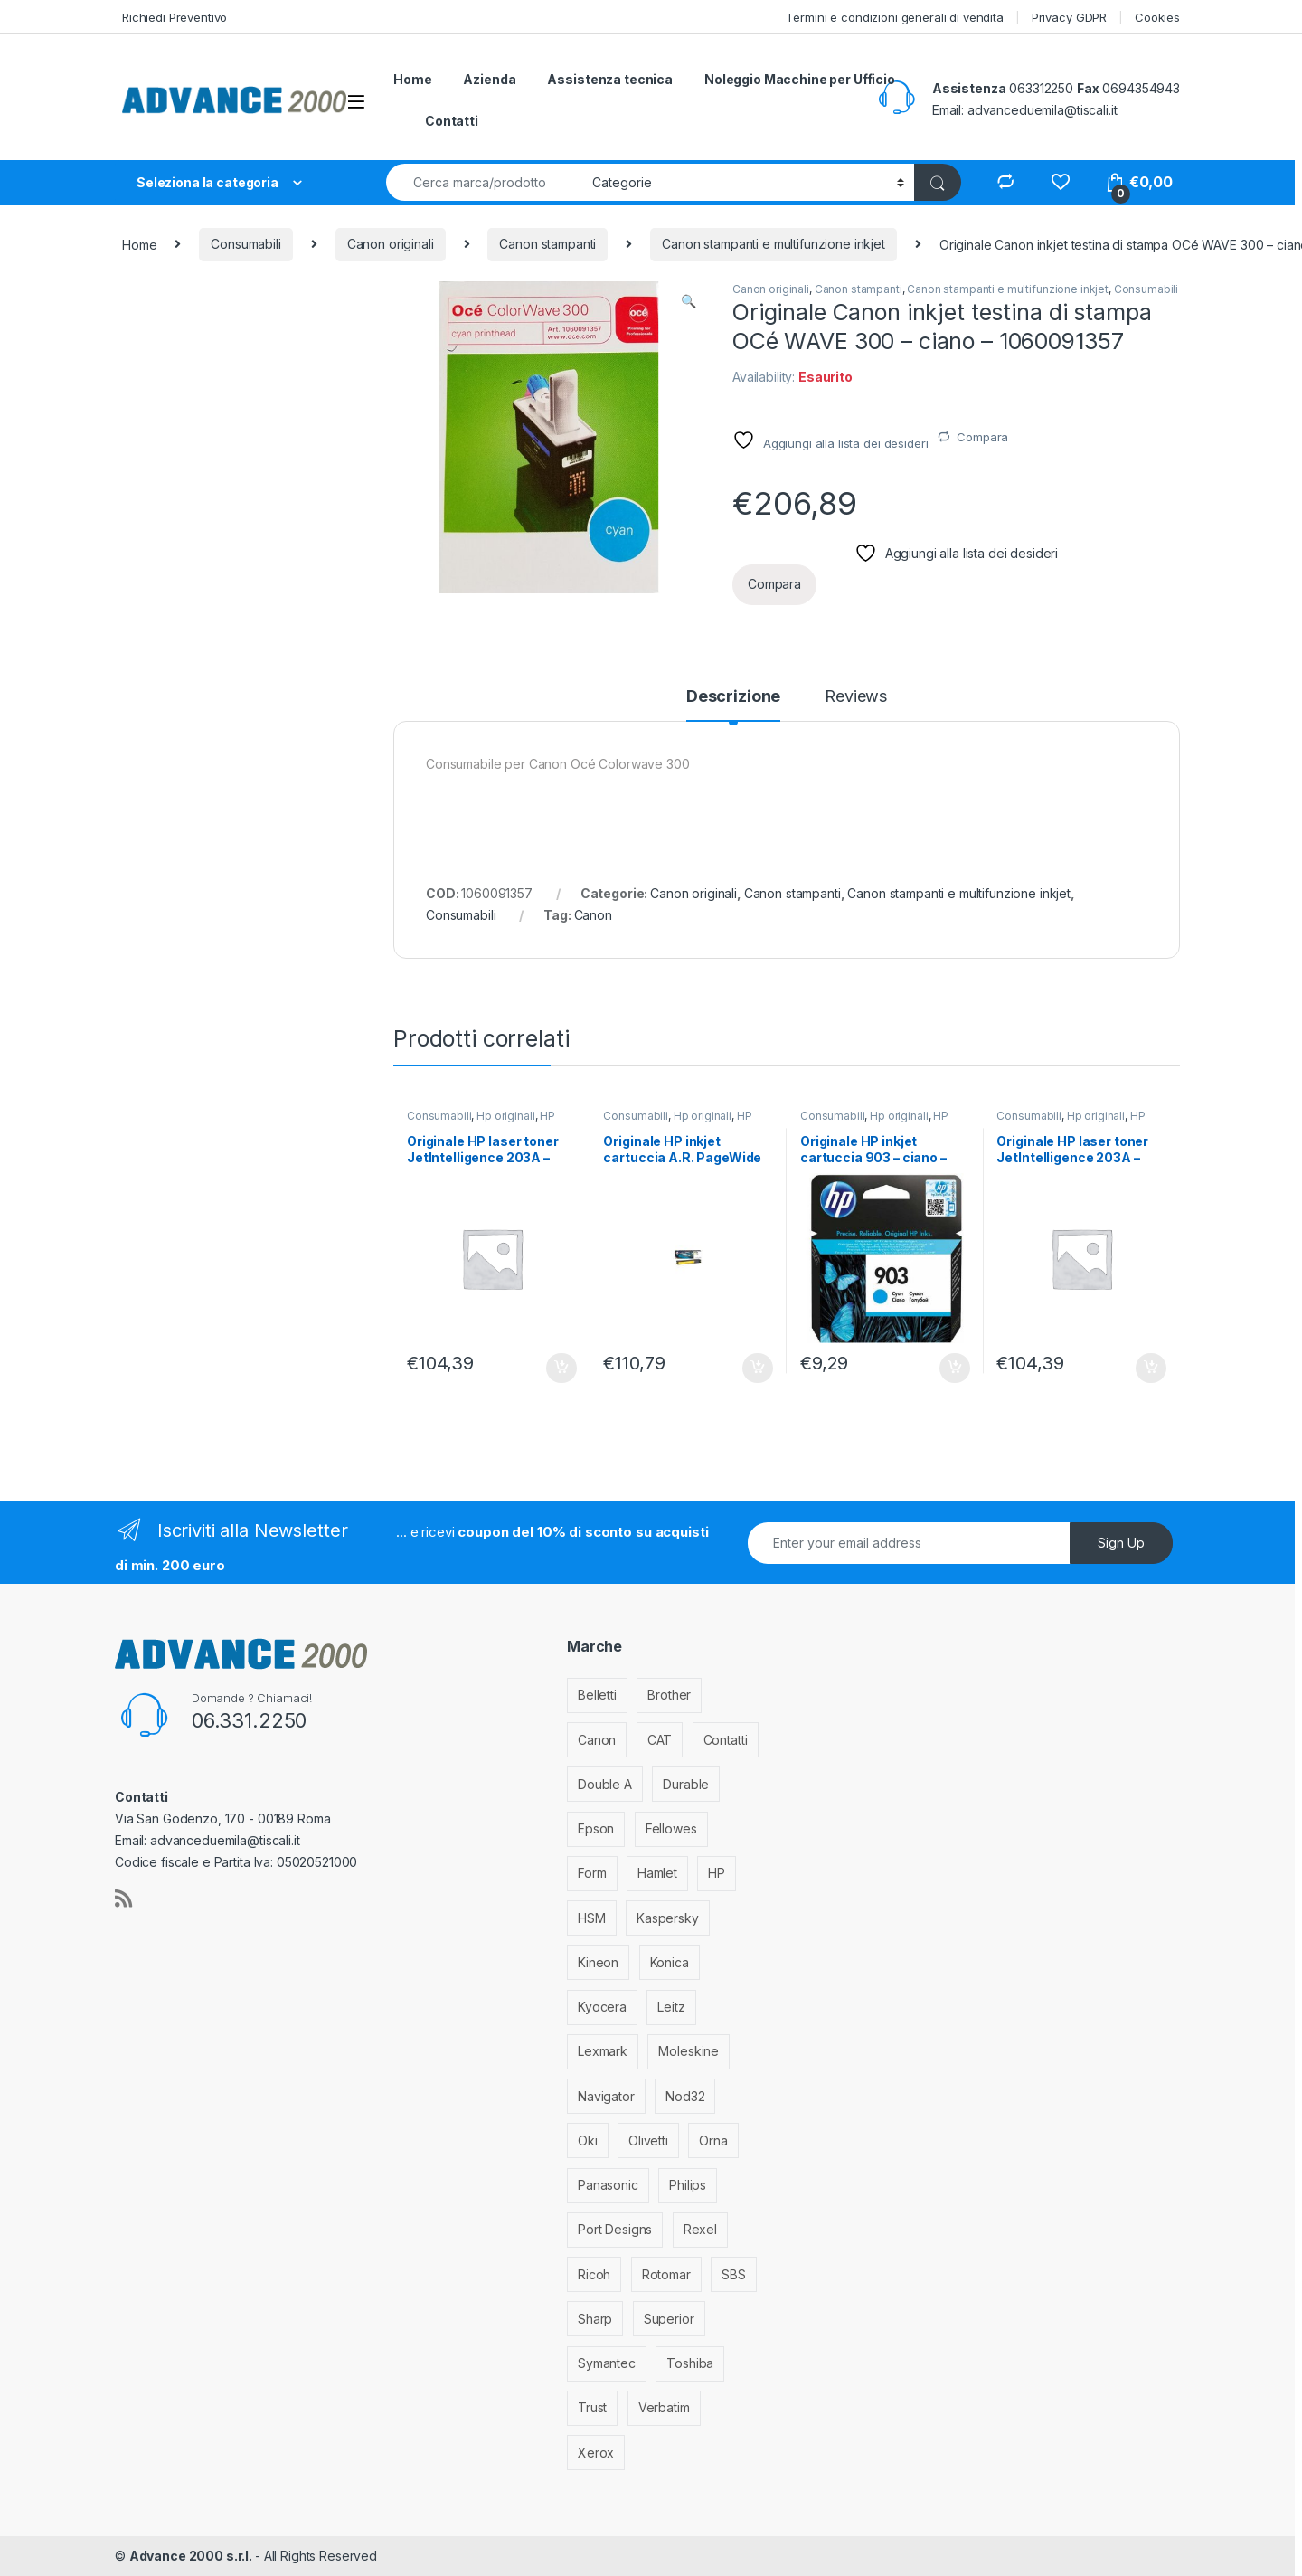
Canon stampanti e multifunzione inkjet (773, 243)
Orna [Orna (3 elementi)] (713, 2140)
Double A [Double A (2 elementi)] (605, 1784)
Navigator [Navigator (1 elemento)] (606, 2096)
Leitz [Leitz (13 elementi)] (670, 2006)
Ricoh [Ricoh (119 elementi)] (594, 2274)
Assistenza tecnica (609, 79)
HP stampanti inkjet (677, 1121)
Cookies (1157, 17)
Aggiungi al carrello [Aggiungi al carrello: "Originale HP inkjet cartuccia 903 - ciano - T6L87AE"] (954, 1368)
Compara (982, 437)
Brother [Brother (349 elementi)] (669, 1694)
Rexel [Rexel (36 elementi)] (700, 2229)
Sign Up (1121, 1542)
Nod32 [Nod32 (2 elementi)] (684, 2096)
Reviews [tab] (856, 697)
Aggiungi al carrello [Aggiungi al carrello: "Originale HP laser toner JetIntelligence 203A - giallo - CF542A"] (561, 1368)
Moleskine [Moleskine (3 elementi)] (688, 2051)
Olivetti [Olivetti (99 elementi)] (648, 2140)
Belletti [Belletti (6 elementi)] (597, 1694)
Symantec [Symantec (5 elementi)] (607, 2363)
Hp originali (505, 1115)
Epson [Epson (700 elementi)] (596, 1828)
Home (412, 79)
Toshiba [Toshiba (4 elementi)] (689, 2363)
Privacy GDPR (1069, 17)
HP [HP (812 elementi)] (716, 1872)
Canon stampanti (547, 243)
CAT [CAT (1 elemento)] (660, 1739)
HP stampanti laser (481, 1121)
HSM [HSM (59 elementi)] (592, 1918)
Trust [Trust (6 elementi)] (592, 2407)
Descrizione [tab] (733, 697)
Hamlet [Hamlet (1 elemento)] (657, 1872)
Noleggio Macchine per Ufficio (799, 79)
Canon (593, 915)
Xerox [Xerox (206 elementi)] (596, 2452)
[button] (688, 301)
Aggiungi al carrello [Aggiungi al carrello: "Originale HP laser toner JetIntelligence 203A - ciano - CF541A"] (1151, 1368)
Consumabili (245, 243)
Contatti (451, 120)
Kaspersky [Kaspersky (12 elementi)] (668, 1918)
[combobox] (484, 182)
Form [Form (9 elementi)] (592, 1872)
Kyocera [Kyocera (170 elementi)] (602, 2006)
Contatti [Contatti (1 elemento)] (725, 1739)
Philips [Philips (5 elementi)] (687, 2184)
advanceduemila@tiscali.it (1042, 110)
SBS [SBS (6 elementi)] (734, 2274)
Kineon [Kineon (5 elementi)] (598, 1962)
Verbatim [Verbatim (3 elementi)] (664, 2407)
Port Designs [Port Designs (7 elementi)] (615, 2229)
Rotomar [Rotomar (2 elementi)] (666, 2274)
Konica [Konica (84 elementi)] (669, 1962)
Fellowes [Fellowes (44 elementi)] (671, 1828)
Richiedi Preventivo (174, 17)
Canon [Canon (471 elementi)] (597, 1739)
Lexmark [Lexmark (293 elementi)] (602, 2051)
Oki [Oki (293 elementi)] (588, 2140)
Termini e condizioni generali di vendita (894, 17)
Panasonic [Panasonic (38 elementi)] (608, 2184)
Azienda (489, 79)
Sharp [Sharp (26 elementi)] (595, 2318)
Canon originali (390, 243)
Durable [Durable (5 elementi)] (686, 1784)
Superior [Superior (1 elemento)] (669, 2318)
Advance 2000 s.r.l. (192, 2555)
